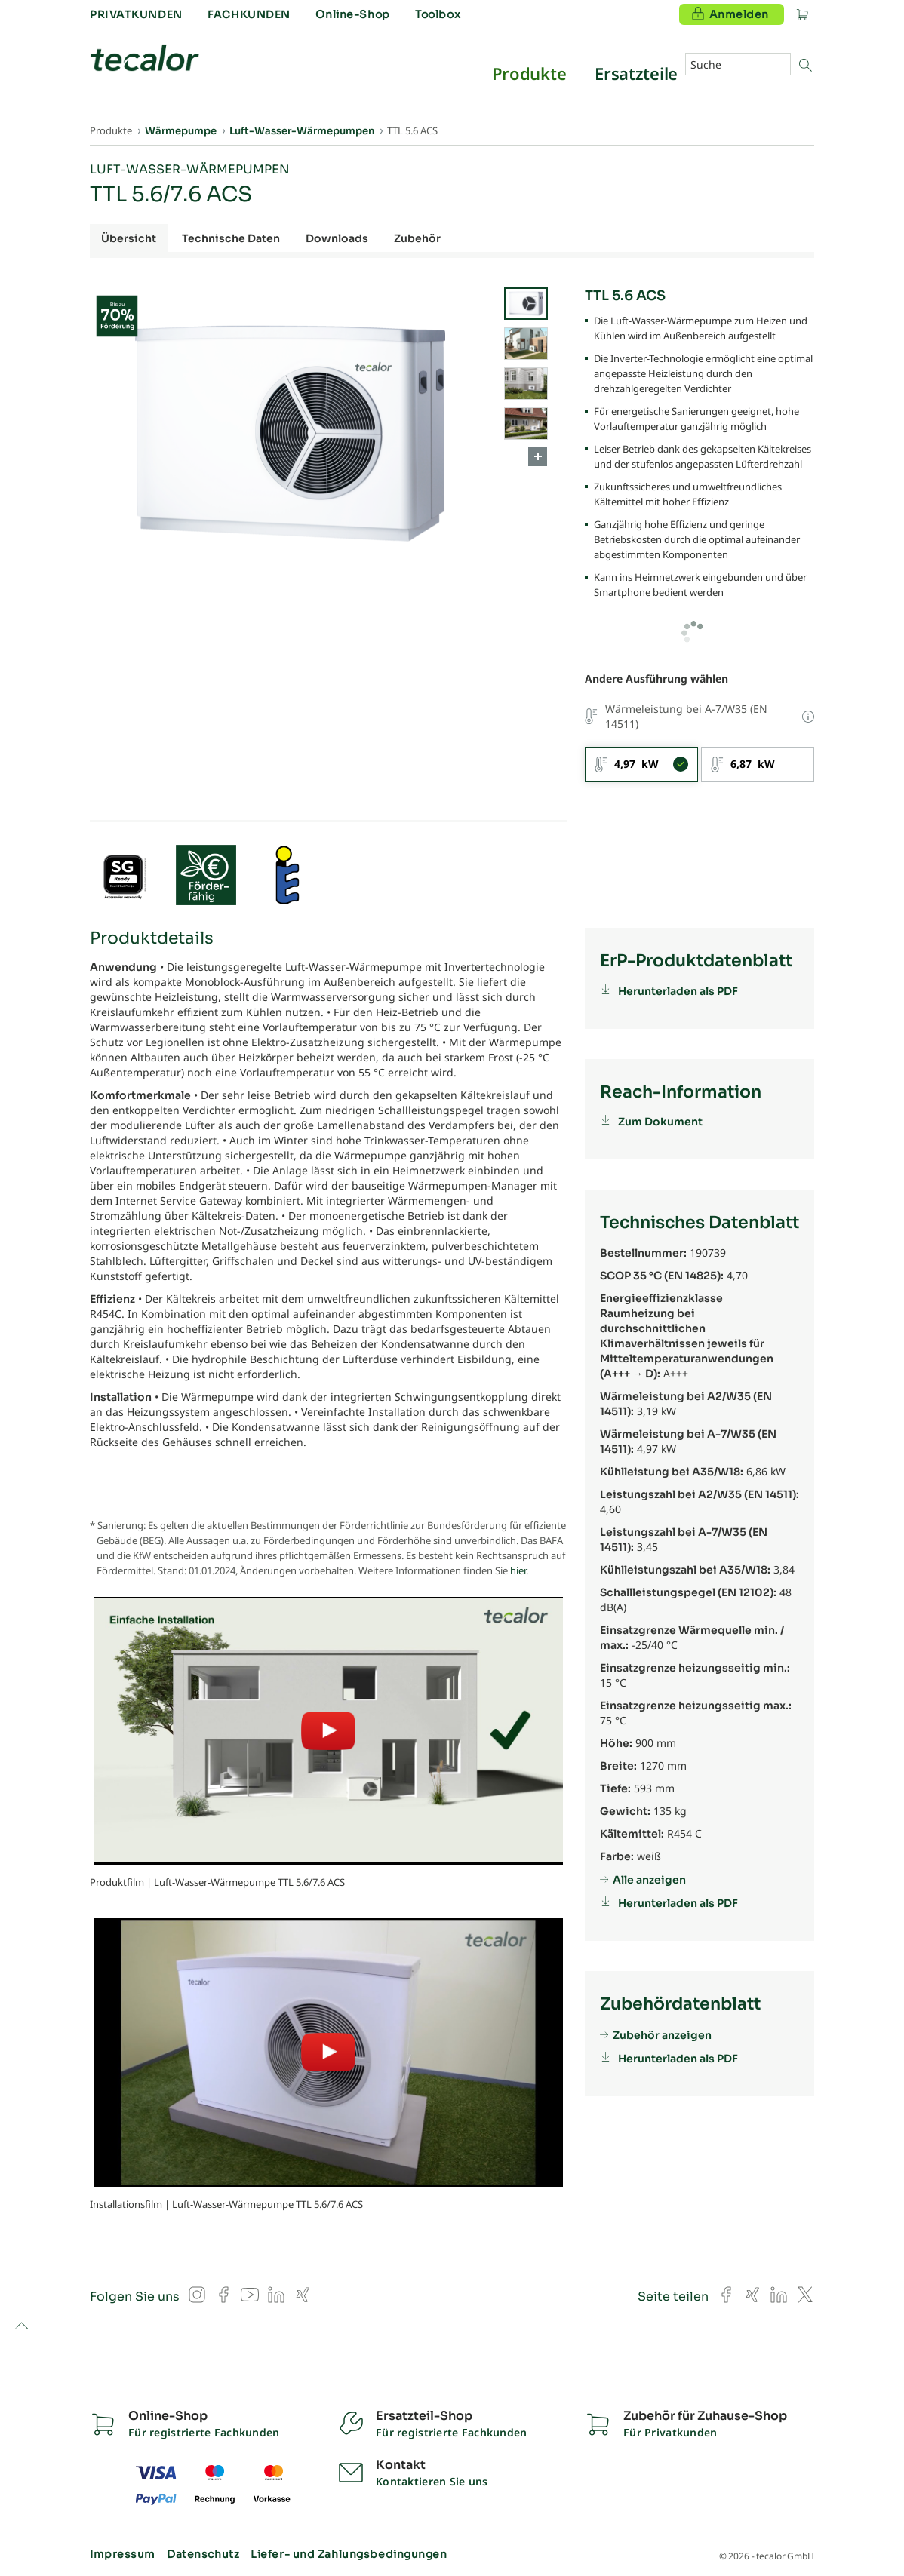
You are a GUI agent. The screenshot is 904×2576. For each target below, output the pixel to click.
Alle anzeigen (649, 1880)
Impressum (122, 2554)
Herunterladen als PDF (678, 991)
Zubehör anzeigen (662, 2035)
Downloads (337, 238)
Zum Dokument (660, 1121)
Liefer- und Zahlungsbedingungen (349, 2554)
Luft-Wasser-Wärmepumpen (190, 169)
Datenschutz (203, 2554)
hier (518, 1570)
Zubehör (417, 238)
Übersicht (128, 238)
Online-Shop (352, 14)
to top (21, 2327)
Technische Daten (231, 238)
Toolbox (437, 14)
